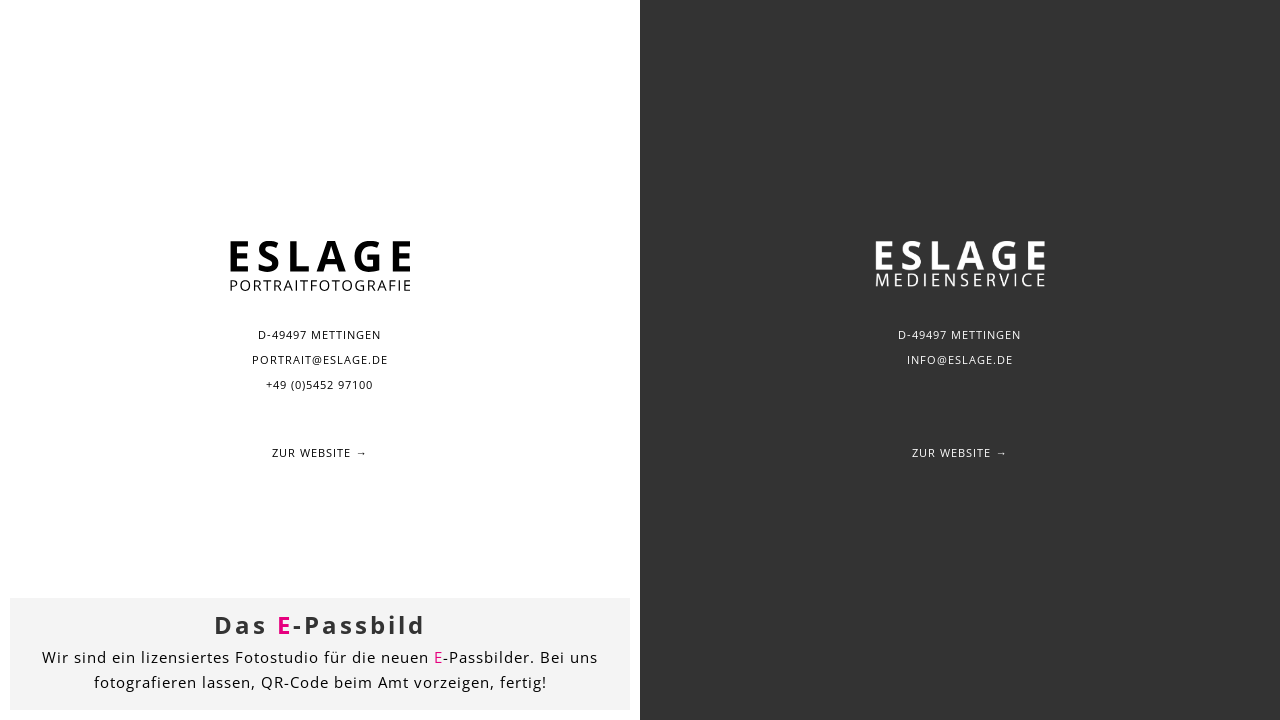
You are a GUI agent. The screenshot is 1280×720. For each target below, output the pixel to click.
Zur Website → (319, 452)
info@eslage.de (960, 359)
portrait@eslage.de (320, 359)
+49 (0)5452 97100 (319, 384)
